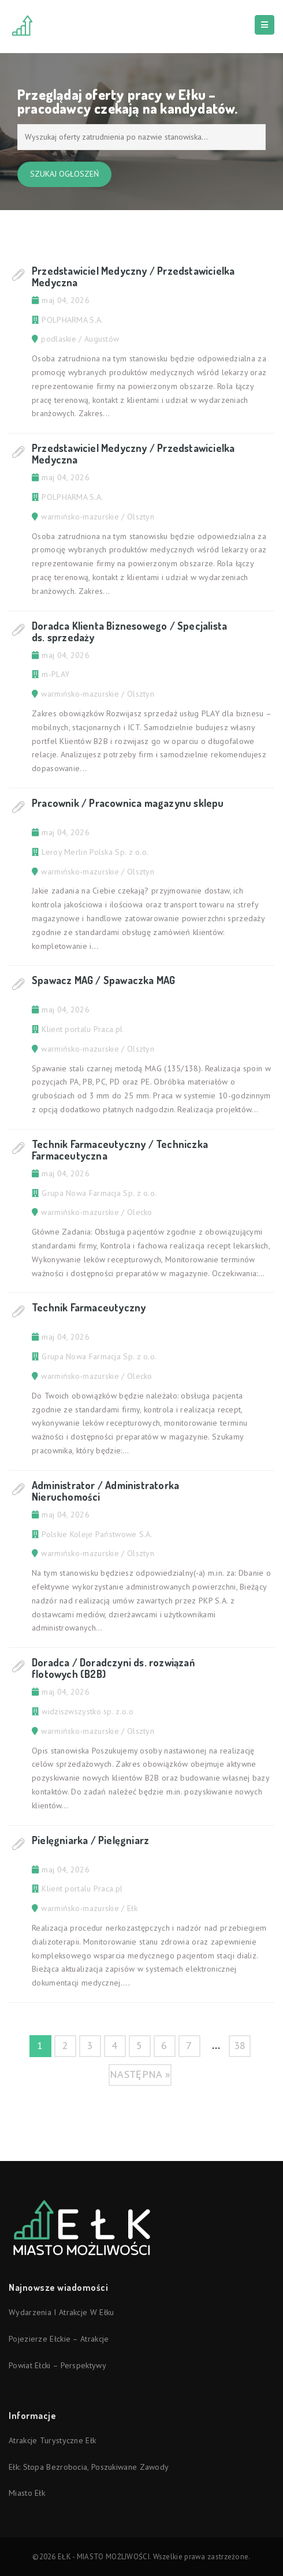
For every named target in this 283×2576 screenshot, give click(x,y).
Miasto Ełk (27, 2493)
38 (240, 2045)
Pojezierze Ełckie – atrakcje (59, 2339)
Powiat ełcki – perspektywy (57, 2365)
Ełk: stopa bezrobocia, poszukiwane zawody (89, 2467)
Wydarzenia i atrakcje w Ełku (61, 2312)
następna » (140, 2074)
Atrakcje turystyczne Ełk (52, 2440)
